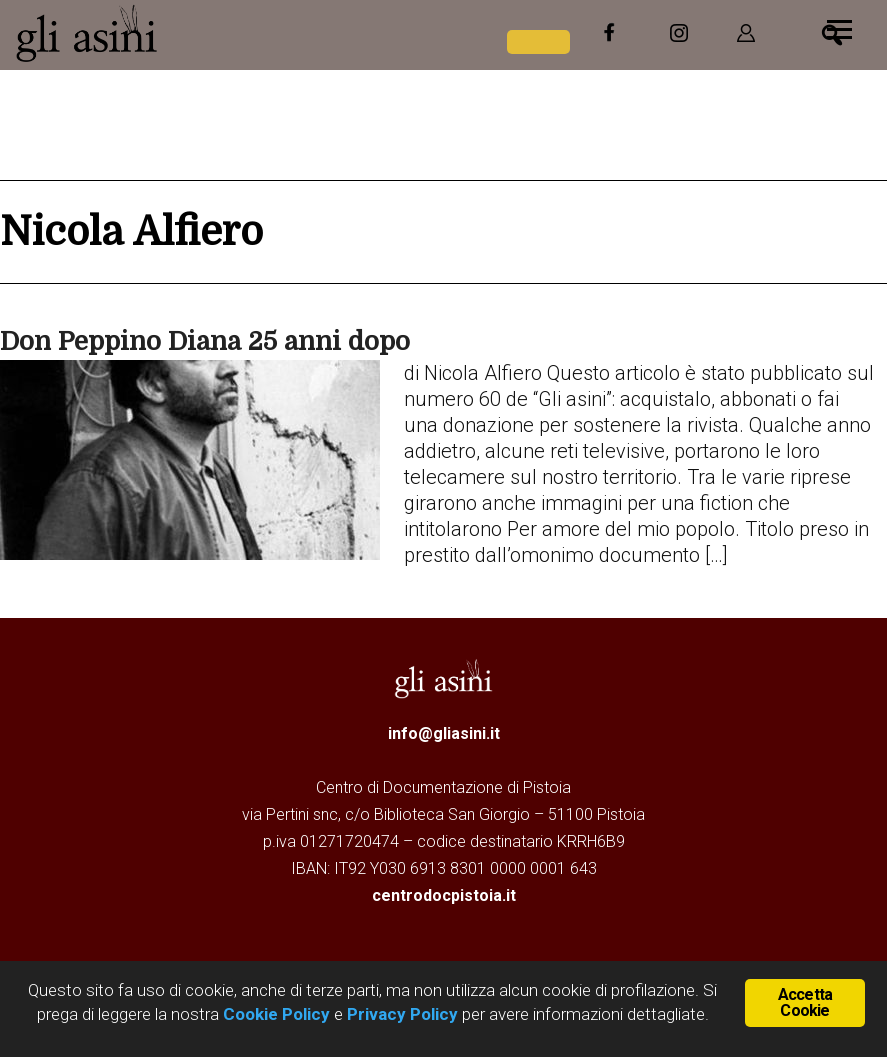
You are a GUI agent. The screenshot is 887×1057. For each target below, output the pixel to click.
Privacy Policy (402, 1014)
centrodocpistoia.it (444, 895)
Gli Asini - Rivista (165, 33)
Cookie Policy (274, 1014)
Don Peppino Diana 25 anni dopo (205, 341)
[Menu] (839, 27)
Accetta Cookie (805, 1002)
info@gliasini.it (444, 733)
